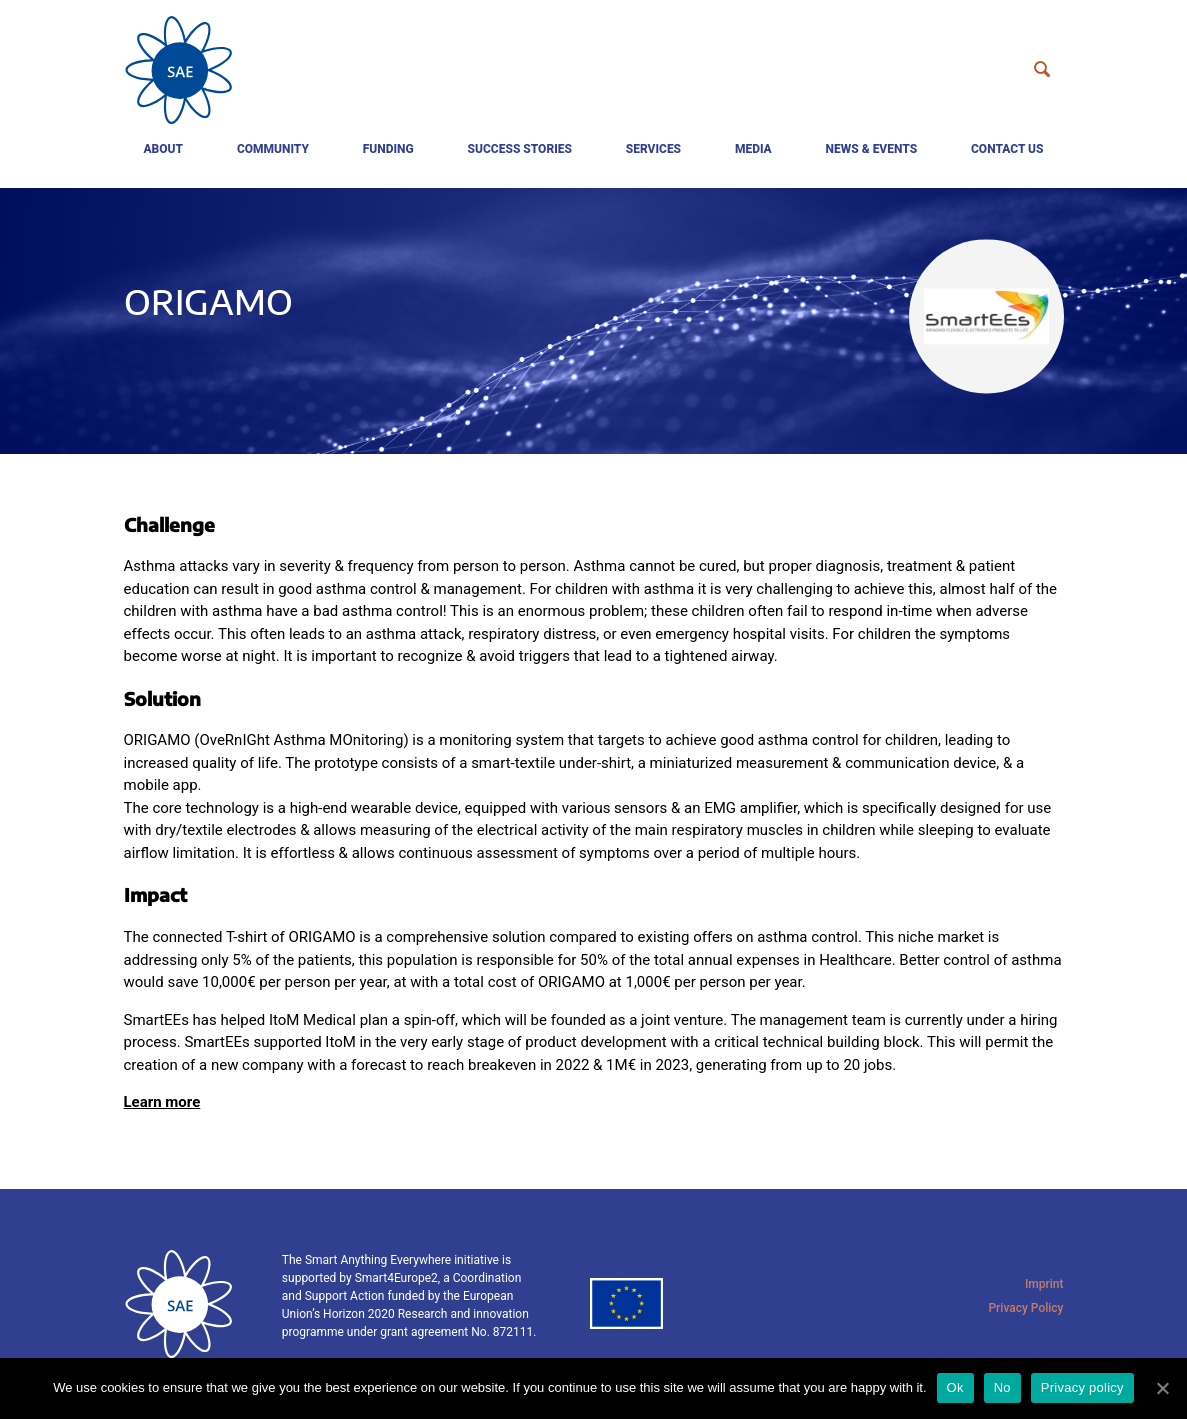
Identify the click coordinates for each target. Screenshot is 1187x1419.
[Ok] (1162, 1388)
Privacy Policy (1025, 1308)
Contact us (1007, 149)
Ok (955, 1387)
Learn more (162, 1102)
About (163, 149)
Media (753, 149)
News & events (872, 149)
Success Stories (520, 149)
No (1002, 1387)
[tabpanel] (593, 321)
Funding (388, 149)
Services (653, 149)
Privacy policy (1082, 1387)
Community (273, 149)
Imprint (1044, 1284)
